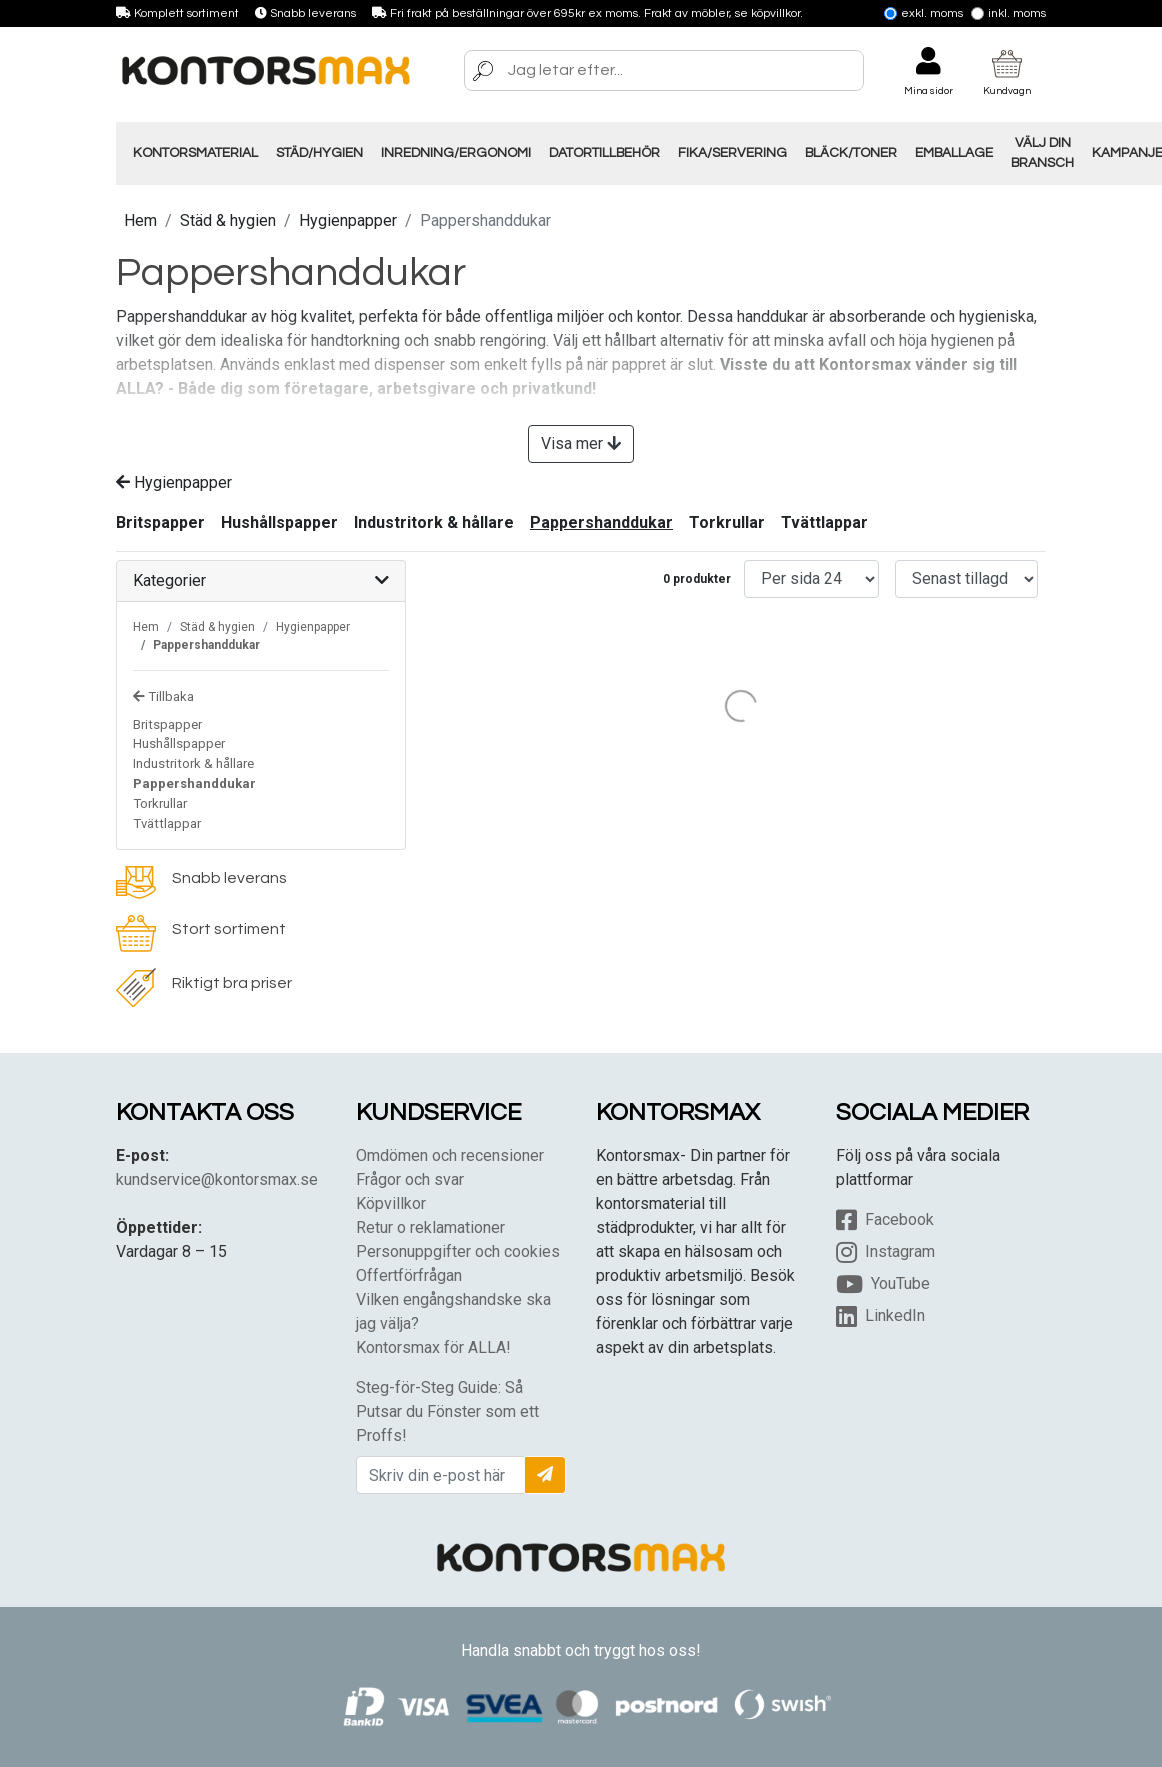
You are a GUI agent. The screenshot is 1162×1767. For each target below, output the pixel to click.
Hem (140, 220)
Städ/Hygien (319, 153)
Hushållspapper (279, 522)
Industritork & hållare (434, 522)
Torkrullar (727, 522)
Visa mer (581, 443)
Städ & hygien (228, 220)
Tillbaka (163, 696)
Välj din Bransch (1042, 153)
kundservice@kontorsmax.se (217, 1179)
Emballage (954, 153)
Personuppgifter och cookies (458, 1251)
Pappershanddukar (601, 522)
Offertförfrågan (409, 1275)
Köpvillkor (391, 1203)
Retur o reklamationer (430, 1227)
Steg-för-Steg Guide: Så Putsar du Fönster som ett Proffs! (447, 1411)
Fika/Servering (732, 153)
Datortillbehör (604, 153)
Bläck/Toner (851, 153)
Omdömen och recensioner (450, 1155)
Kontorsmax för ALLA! (433, 1347)
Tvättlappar (824, 522)
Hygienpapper (348, 220)
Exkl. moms (923, 13)
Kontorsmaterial (195, 153)
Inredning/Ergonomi (456, 153)
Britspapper (160, 522)
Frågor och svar (410, 1179)
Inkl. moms (1008, 13)
